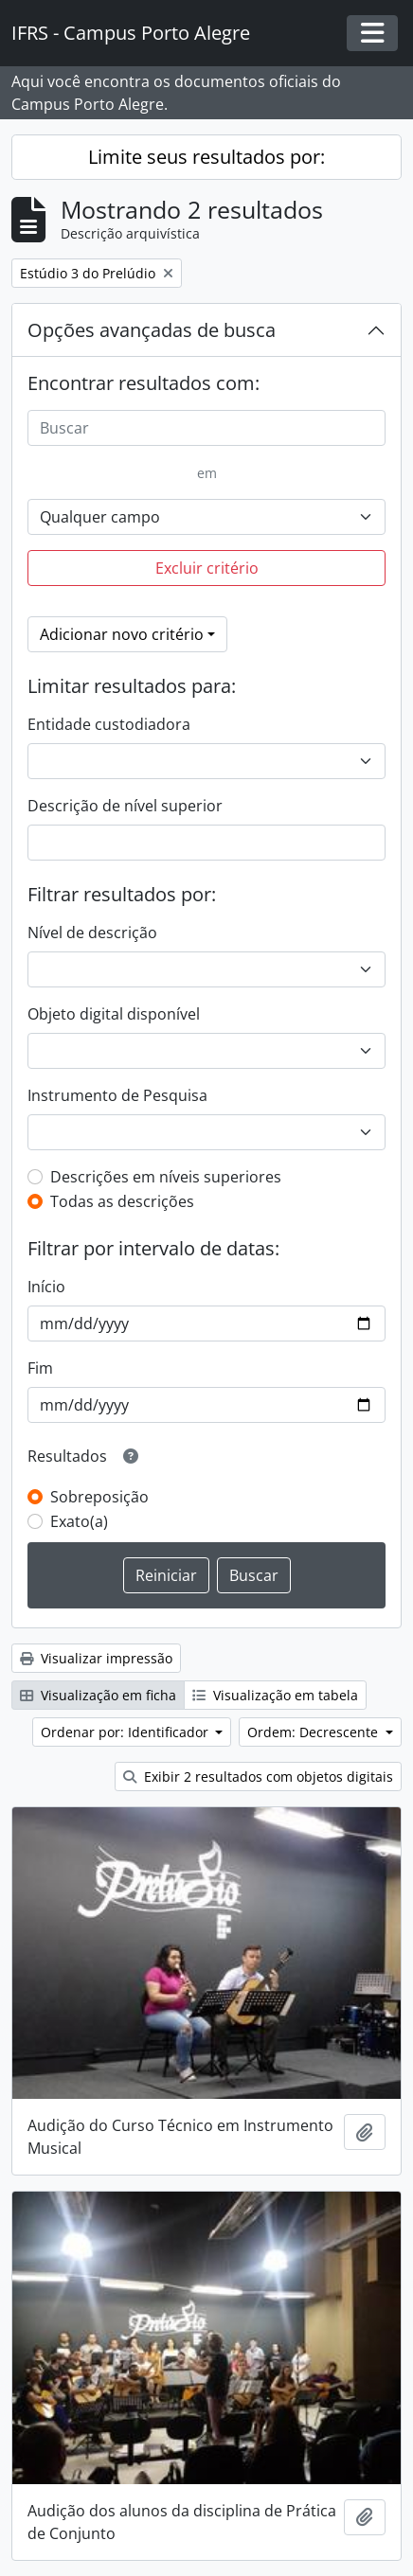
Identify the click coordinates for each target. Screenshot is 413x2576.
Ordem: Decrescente (314, 1732)
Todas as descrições (122, 1201)
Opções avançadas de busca (151, 330)
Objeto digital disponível (113, 1014)
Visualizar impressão (96, 1658)
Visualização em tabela (275, 1695)
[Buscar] (206, 428)
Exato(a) (79, 1521)
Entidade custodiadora (108, 724)
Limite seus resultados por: (206, 156)
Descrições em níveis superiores (165, 1176)
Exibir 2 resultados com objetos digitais (258, 1776)
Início (46, 1286)
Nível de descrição (92, 932)
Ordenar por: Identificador (126, 1732)
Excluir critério (207, 568)
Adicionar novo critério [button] (122, 634)
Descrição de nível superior (125, 805)
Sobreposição (99, 1496)
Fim (40, 1368)
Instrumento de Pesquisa (117, 1095)
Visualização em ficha (98, 1695)
